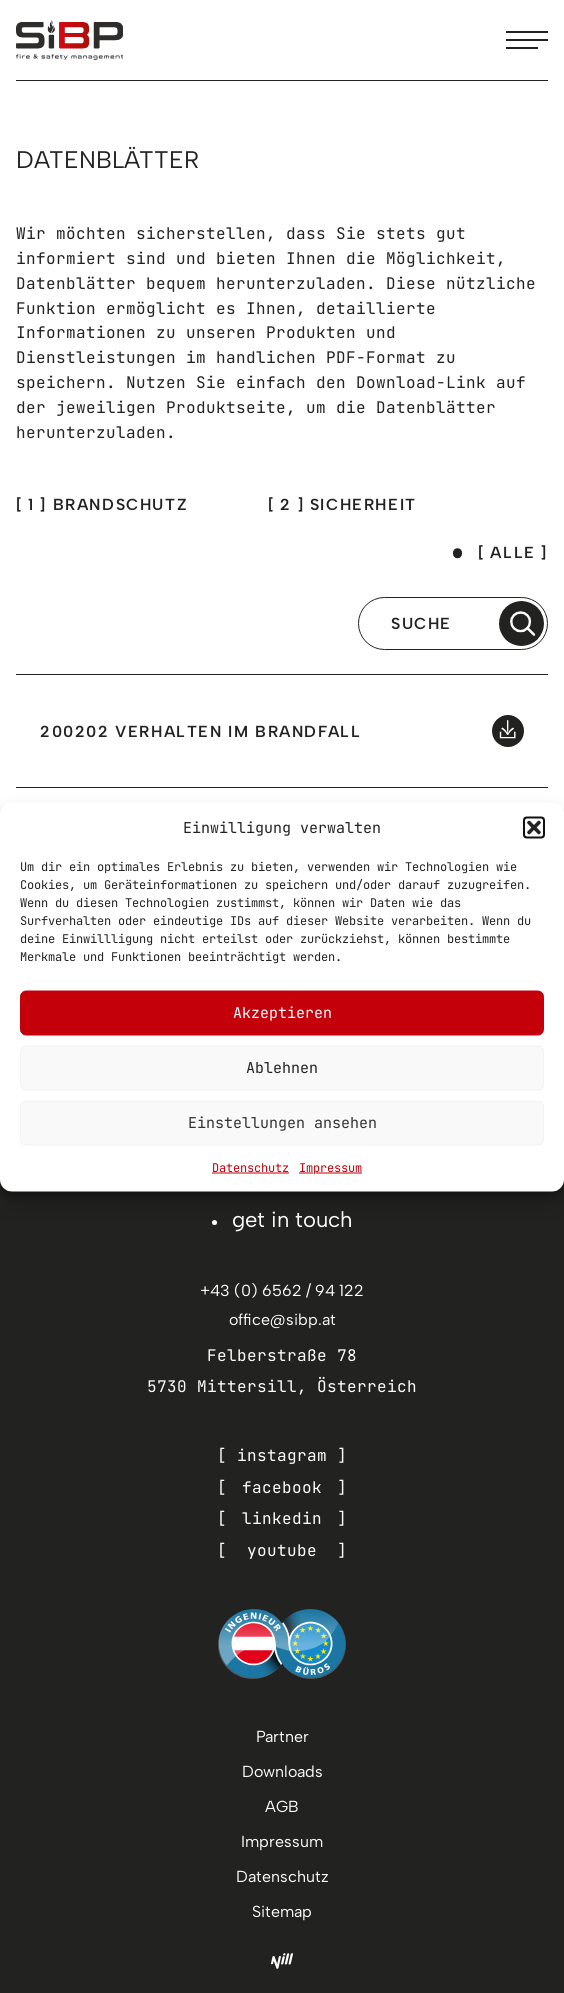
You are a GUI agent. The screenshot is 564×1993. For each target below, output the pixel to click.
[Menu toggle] (527, 40)
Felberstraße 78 (282, 1355)
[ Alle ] (513, 552)
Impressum (330, 1167)
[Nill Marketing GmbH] (282, 1961)
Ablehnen (282, 1068)
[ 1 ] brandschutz (102, 504)
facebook (282, 1487)
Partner (282, 1736)
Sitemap (282, 1911)
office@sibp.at (282, 1319)
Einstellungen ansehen (282, 1123)
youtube (282, 1550)
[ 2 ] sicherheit (342, 504)
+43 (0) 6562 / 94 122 (282, 1290)
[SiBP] (69, 40)
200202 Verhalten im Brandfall (200, 731)
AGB (282, 1806)
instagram (282, 1455)
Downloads (282, 1771)
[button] (534, 827)
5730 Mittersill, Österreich (282, 1386)
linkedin (282, 1518)
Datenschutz (250, 1167)
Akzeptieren (282, 1013)
